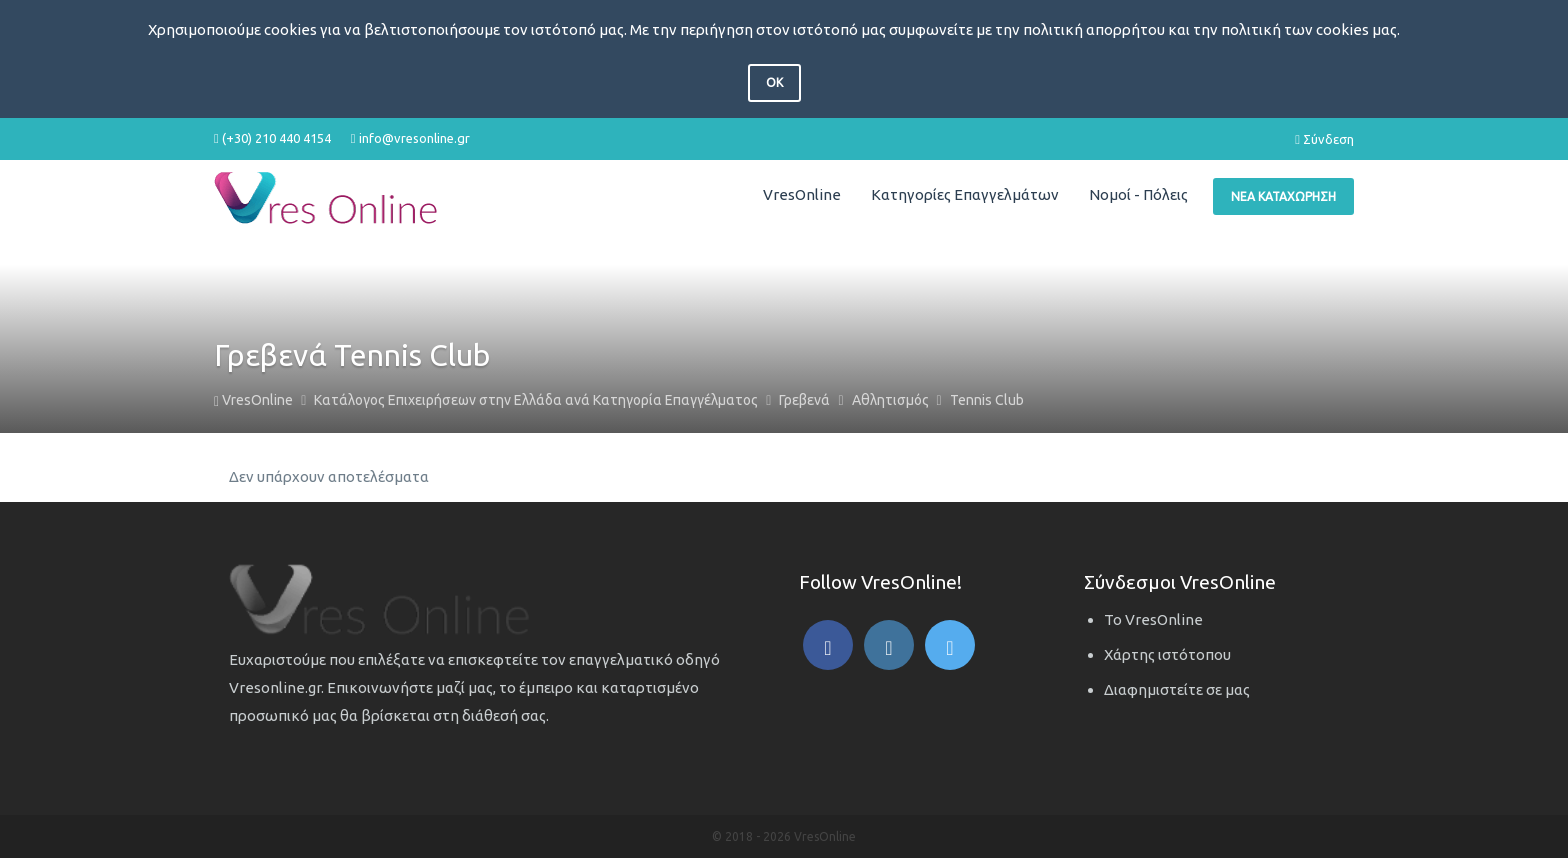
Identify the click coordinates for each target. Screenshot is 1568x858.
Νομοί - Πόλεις (1138, 194)
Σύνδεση (1324, 139)
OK (774, 82)
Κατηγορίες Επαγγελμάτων (965, 194)
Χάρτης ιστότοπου (1167, 654)
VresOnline (802, 194)
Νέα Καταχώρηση (1283, 196)
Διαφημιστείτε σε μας (1177, 689)
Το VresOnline (1153, 619)
